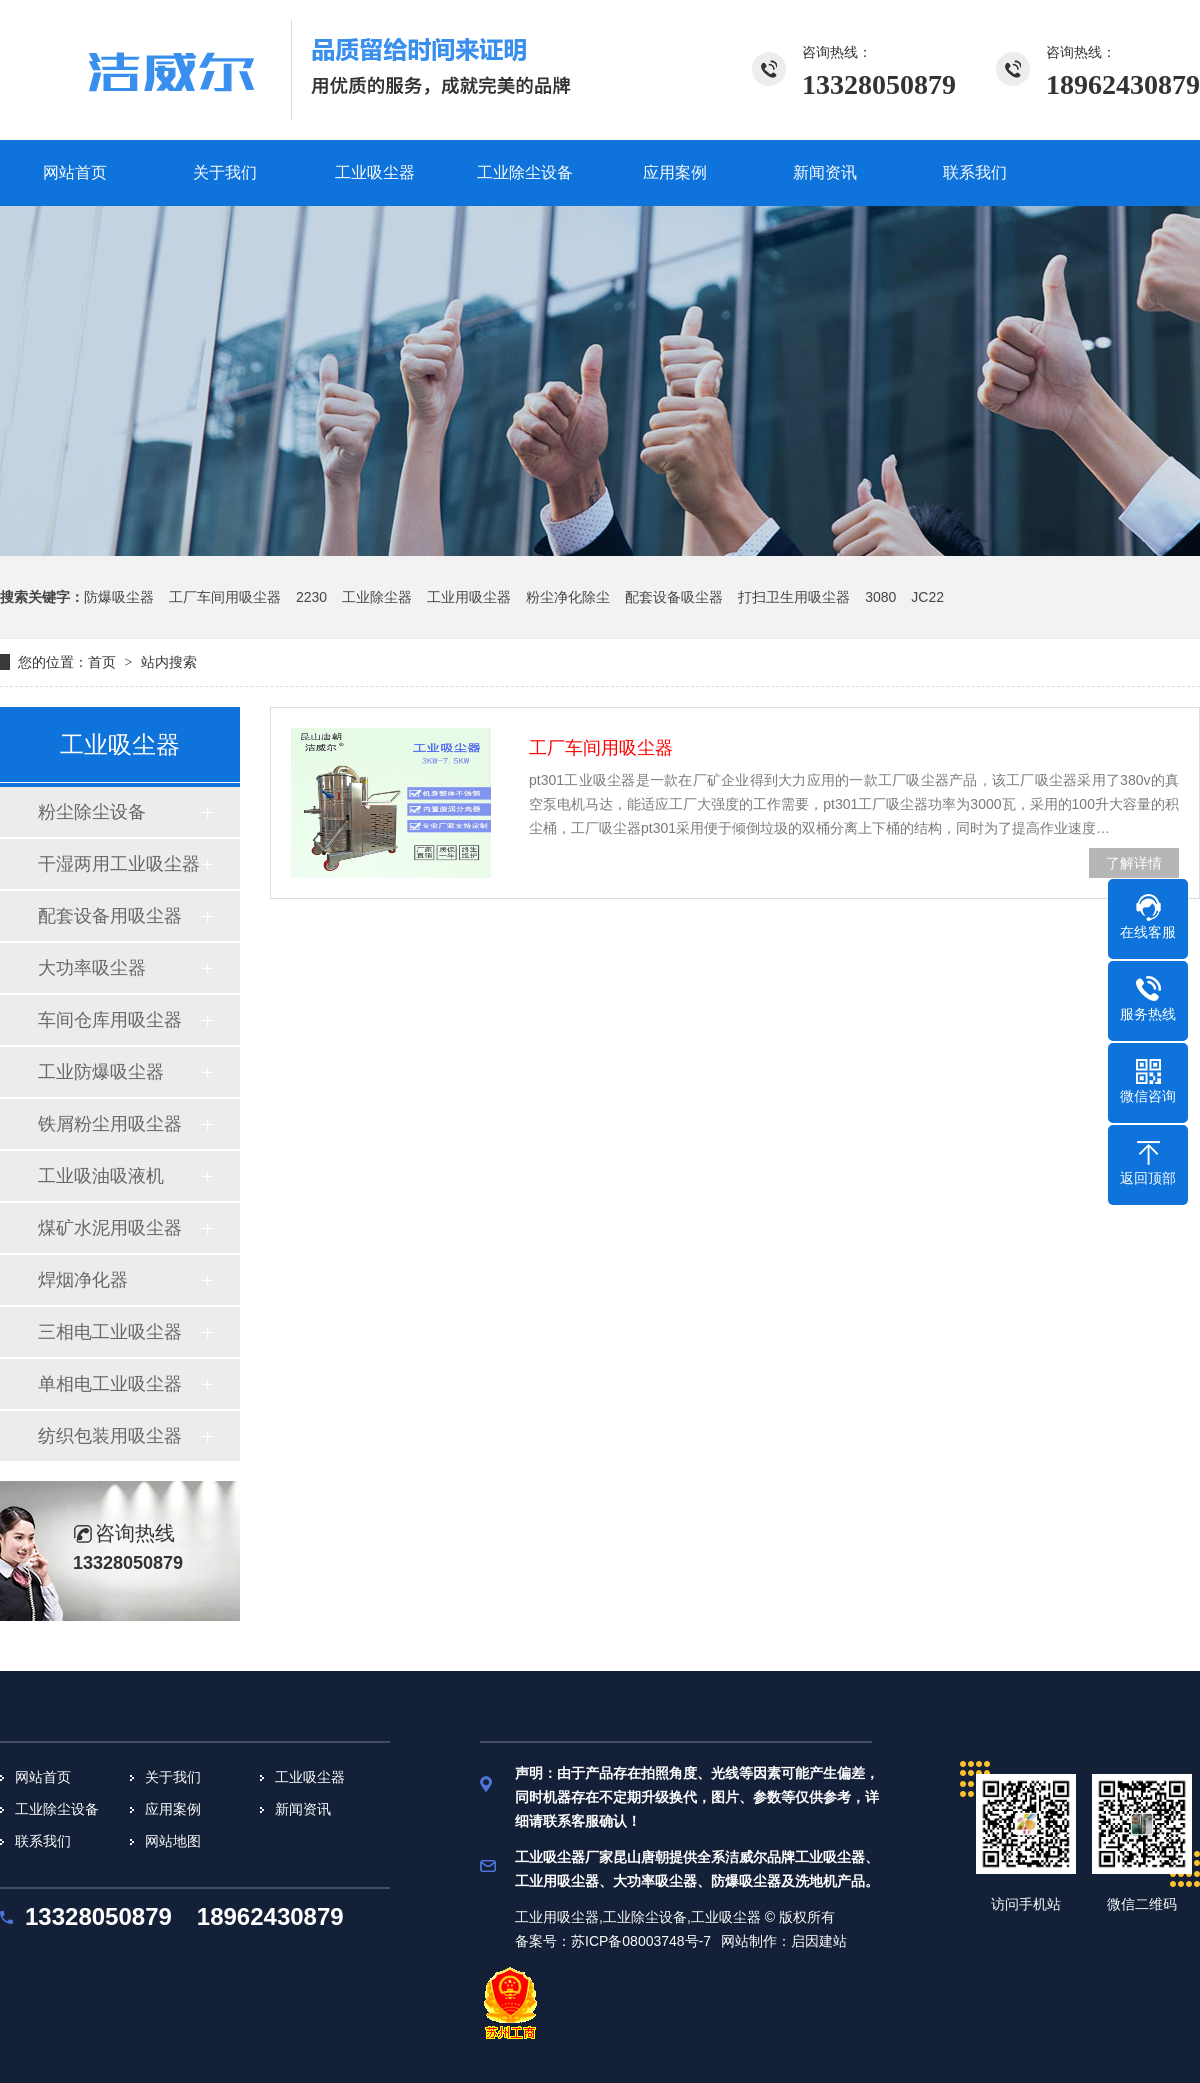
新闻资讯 (303, 1809)
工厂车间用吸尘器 (225, 597)
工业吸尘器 (310, 1777)
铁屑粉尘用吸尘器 (110, 1124)
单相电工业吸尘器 (110, 1384)
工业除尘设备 (57, 1809)
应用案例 (173, 1809)
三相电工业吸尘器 (110, 1332)
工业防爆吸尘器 (101, 1072)
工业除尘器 (377, 597)
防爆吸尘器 (119, 597)
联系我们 (43, 1841)
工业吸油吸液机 (101, 1176)
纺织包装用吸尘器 (110, 1436)
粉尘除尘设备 (92, 812)
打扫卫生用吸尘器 (794, 597)
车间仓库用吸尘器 (110, 1020)
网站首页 (43, 1777)
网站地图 (173, 1841)
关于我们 (173, 1777)
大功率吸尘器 (92, 968)
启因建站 (819, 1941)
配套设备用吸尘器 (110, 916)
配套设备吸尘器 (674, 597)
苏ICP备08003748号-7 (641, 1941)
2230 (311, 597)
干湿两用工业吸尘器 (119, 864)
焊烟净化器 (83, 1280)
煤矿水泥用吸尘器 (110, 1228)
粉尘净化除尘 (568, 597)
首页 (102, 662)
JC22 (927, 597)
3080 (880, 597)
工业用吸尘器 (469, 597)
